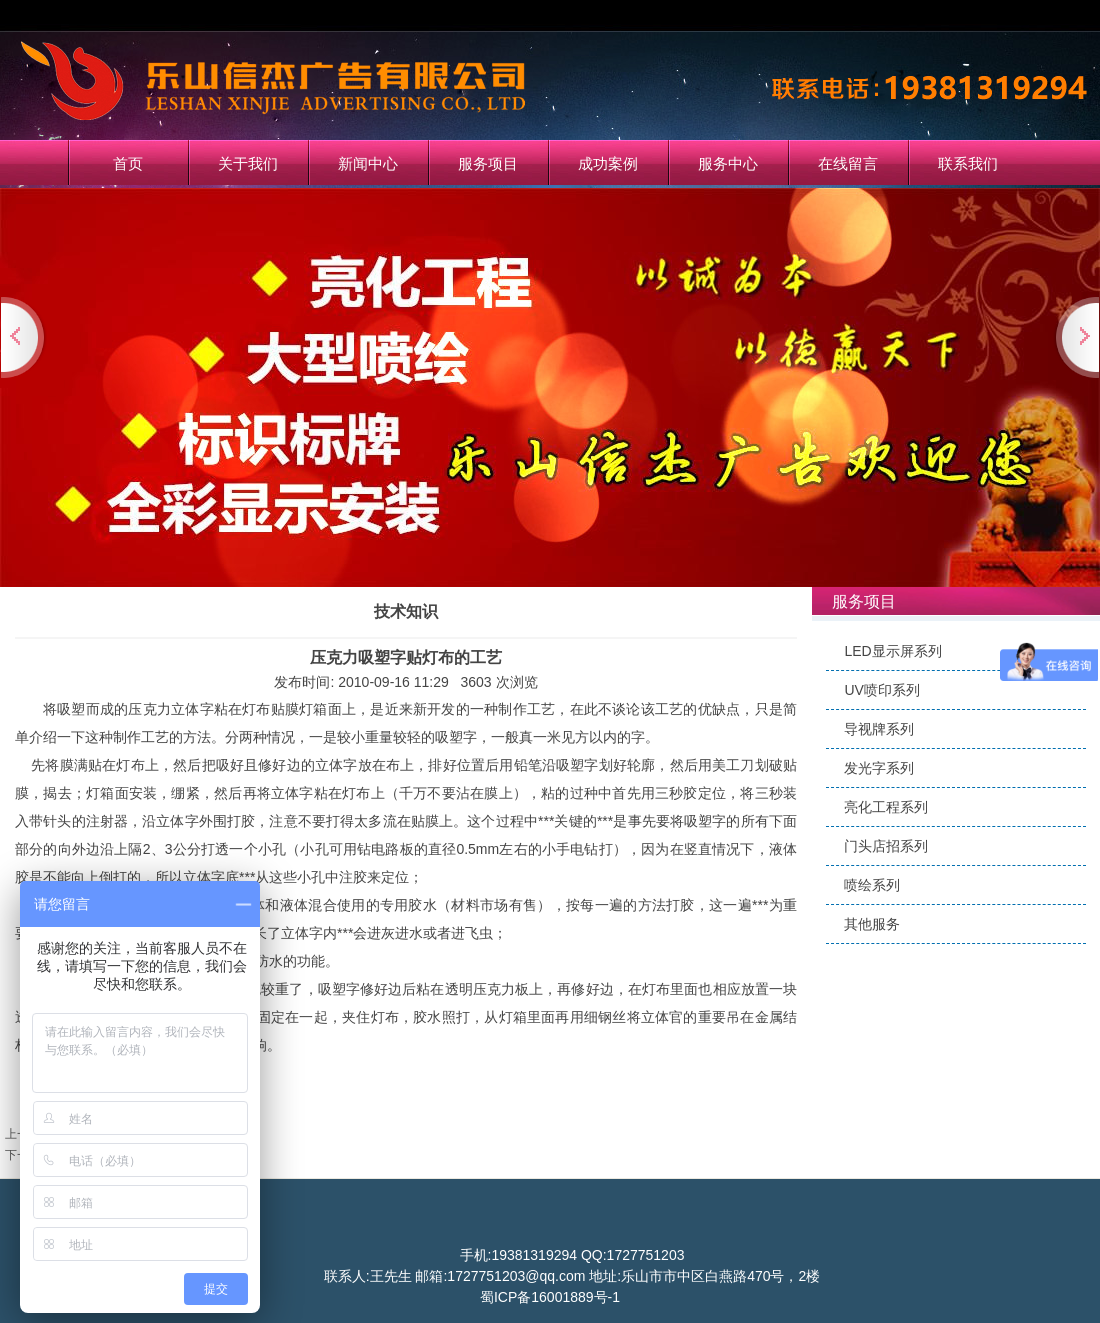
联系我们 (968, 163)
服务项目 (488, 163)
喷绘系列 (872, 885)
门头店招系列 (886, 846)
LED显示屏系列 (892, 651)
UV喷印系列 (881, 690)
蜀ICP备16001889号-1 (550, 1297)
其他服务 (872, 924)
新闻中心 (368, 163)
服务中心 (728, 163)
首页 (128, 163)
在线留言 (848, 163)
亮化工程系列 (886, 807)
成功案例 (608, 163)
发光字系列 (879, 768)
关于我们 (248, 163)
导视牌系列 (879, 729)
